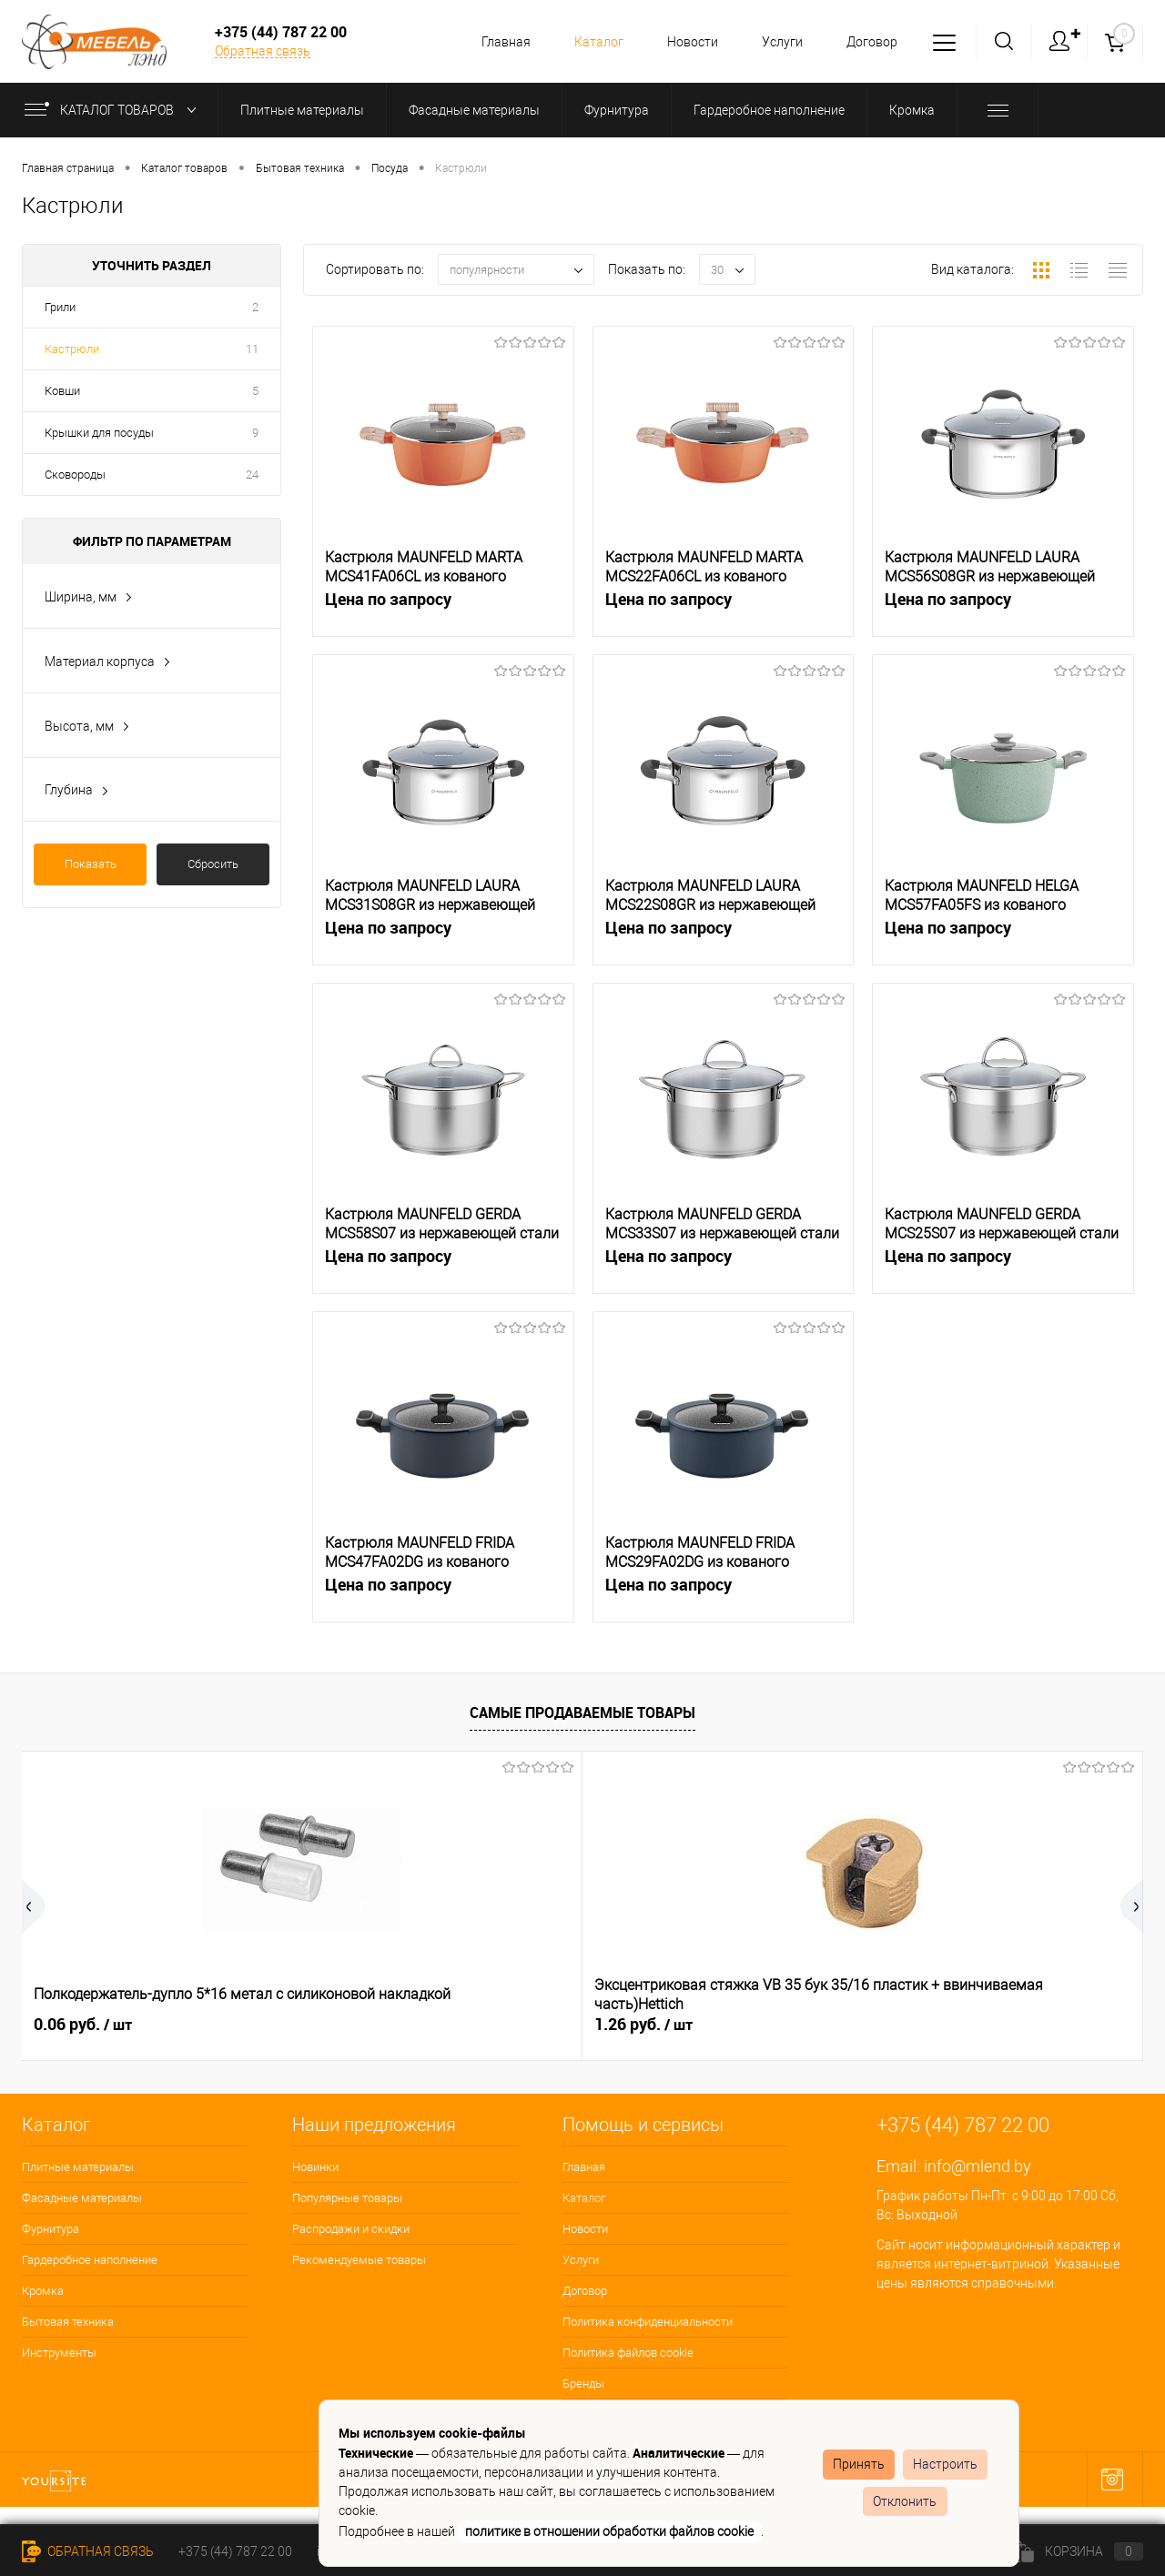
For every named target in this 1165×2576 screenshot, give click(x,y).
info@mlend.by (977, 2166)
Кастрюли (72, 349)
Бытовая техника (68, 2322)
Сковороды (75, 474)
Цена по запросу (443, 609)
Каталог (588, 42)
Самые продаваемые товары (582, 1712)
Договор (869, 42)
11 (252, 349)
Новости (684, 42)
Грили (60, 307)
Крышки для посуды (99, 432)
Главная (492, 42)
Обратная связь (262, 51)
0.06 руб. (83, 2025)
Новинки (315, 2167)
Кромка (43, 2291)
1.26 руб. (363, 2025)
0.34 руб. (643, 2025)
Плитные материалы (78, 2167)
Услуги (776, 42)
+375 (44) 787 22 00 (235, 2551)
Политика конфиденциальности (647, 2322)
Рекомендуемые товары (359, 2260)
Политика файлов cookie (628, 2352)
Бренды (583, 2383)
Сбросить (212, 864)
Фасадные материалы (82, 2198)
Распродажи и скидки (351, 2229)
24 (252, 474)
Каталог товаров (114, 110)
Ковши (62, 391)
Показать (90, 864)
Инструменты (59, 2352)
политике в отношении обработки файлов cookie (609, 2531)
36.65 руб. (928, 2025)
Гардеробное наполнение (89, 2260)
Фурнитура (50, 2229)
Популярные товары (347, 2198)
